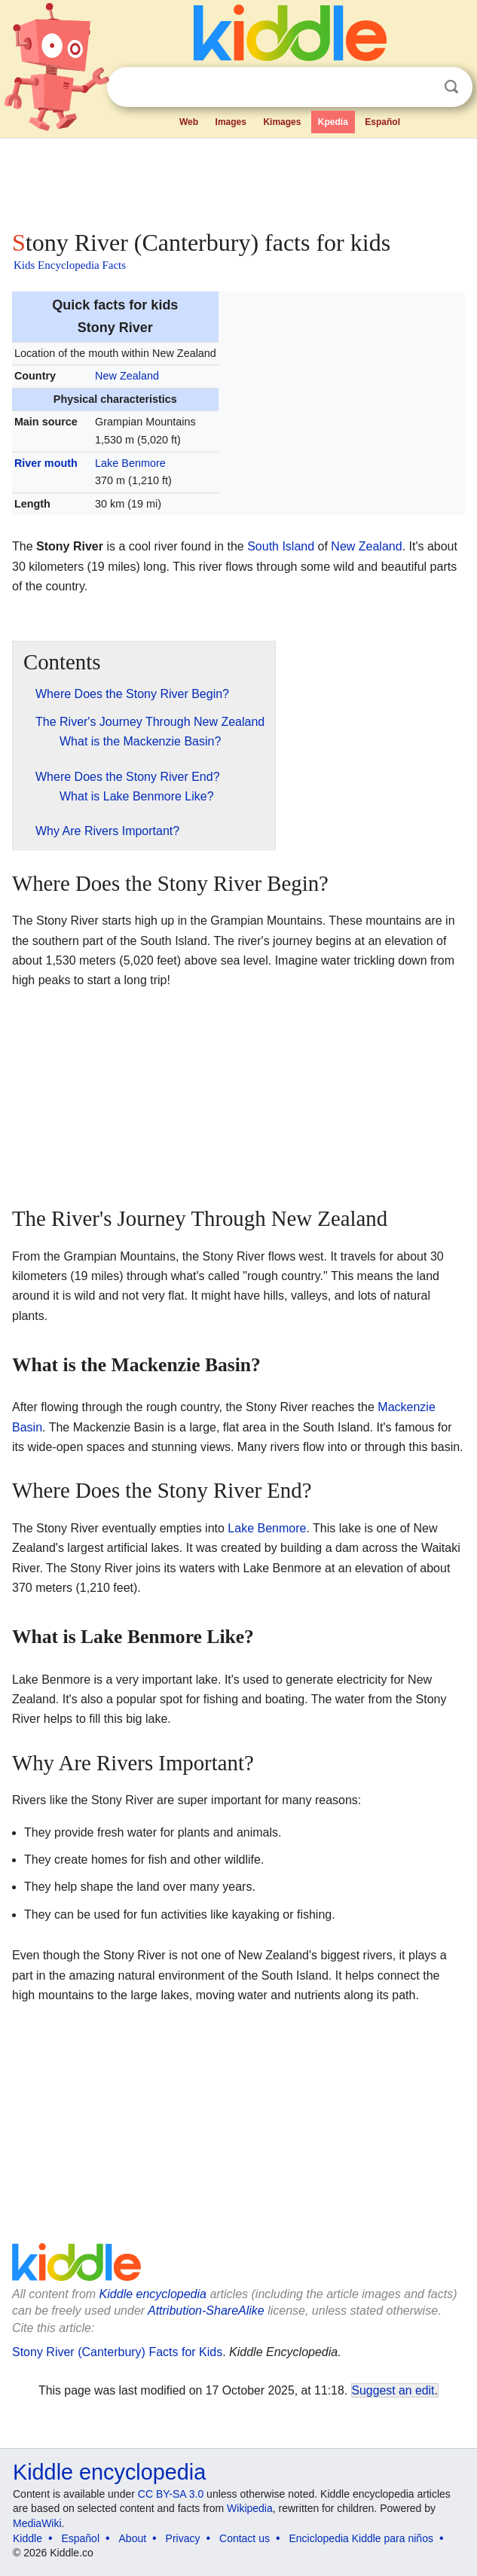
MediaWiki (37, 2523)
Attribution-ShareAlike (206, 2310)
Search (451, 87)
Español (382, 122)
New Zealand (127, 376)
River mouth (46, 463)
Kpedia (333, 122)
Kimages (282, 122)
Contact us (244, 2538)
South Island (280, 546)
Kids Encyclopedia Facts (70, 265)
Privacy (183, 2538)
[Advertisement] (238, 180)
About (133, 2538)
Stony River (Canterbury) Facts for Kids (117, 2352)
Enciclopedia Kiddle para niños (361, 2538)
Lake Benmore (130, 463)
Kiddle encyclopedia (152, 2294)
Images (231, 122)
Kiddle (27, 2538)
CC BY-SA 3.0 (170, 2494)
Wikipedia (250, 2508)
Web (188, 122)
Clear (420, 87)
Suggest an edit (393, 2390)
